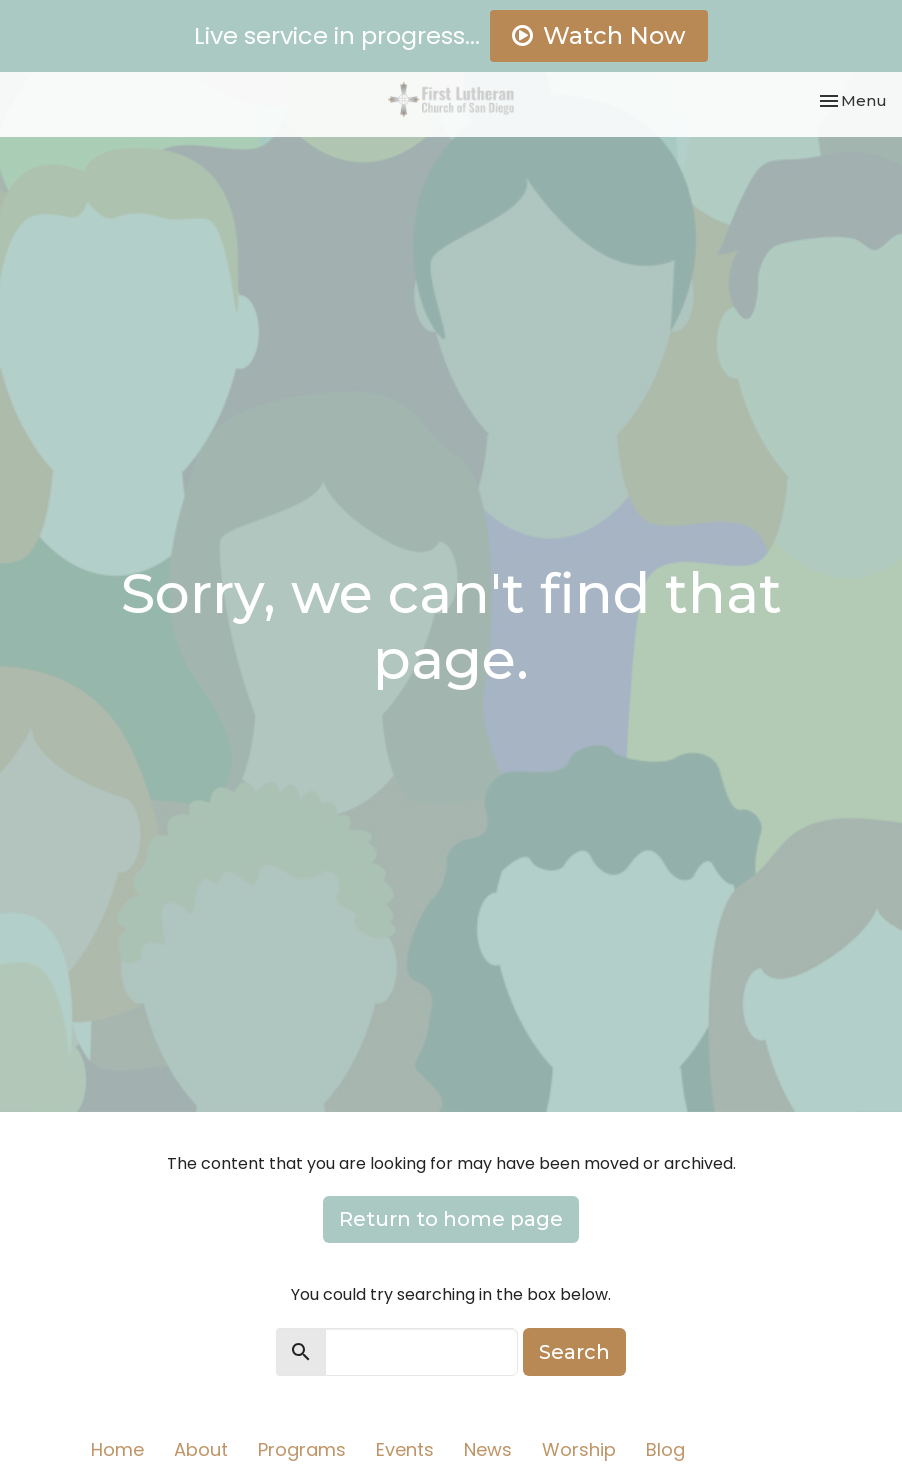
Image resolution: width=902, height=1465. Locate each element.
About (201, 1449)
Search (574, 1352)
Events (405, 1449)
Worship (579, 1449)
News (488, 1449)
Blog (665, 1449)
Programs (302, 1449)
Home (117, 1449)
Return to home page (451, 1219)
